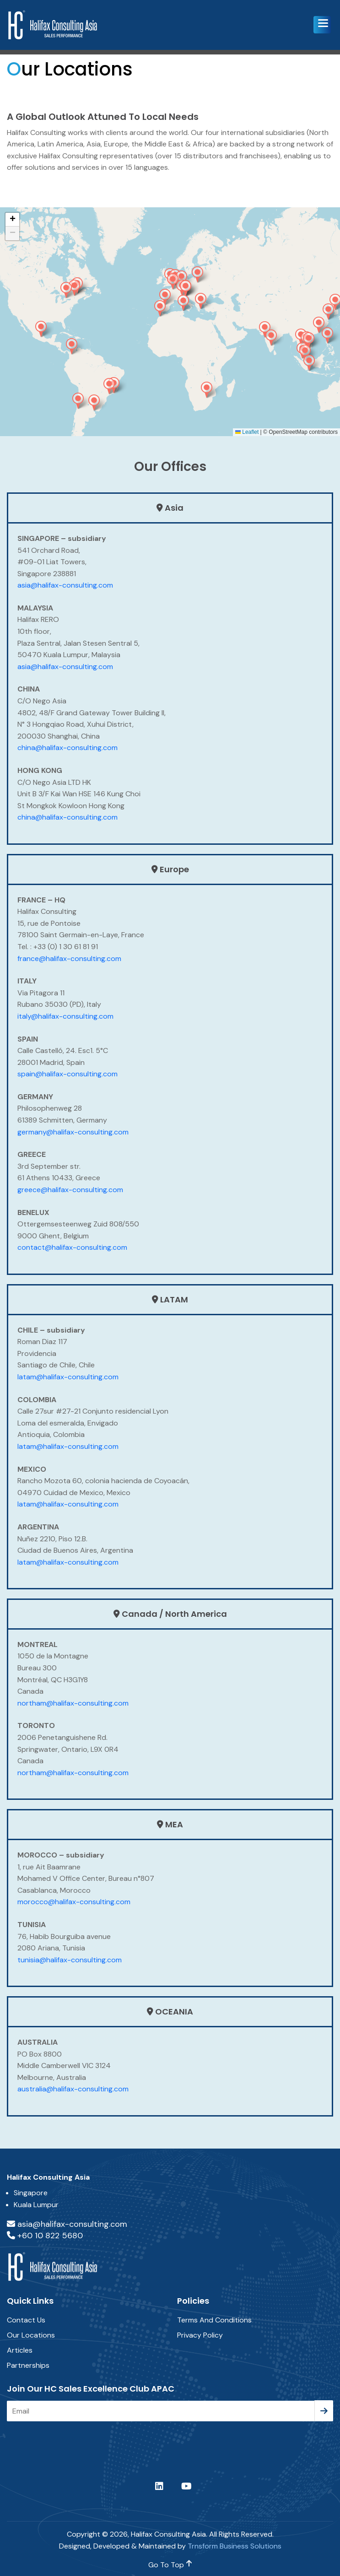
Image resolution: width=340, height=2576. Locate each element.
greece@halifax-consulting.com (70, 1189)
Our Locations (31, 2335)
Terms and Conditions (214, 2320)
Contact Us (26, 2320)
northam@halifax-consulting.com (73, 1703)
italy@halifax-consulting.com (65, 1016)
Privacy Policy (200, 2335)
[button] (322, 24)
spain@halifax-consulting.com (67, 1074)
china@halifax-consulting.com (67, 747)
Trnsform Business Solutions (234, 2546)
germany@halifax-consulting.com (73, 1132)
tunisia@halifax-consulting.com (69, 1960)
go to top (170, 2565)
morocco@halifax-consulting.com (73, 1901)
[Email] (160, 2411)
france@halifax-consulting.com (69, 958)
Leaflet (247, 432)
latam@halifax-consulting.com (68, 1377)
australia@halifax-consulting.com (73, 2089)
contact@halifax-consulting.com (72, 1247)
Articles (19, 2350)
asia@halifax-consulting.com (65, 585)
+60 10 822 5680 (45, 2235)
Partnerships (28, 2365)
